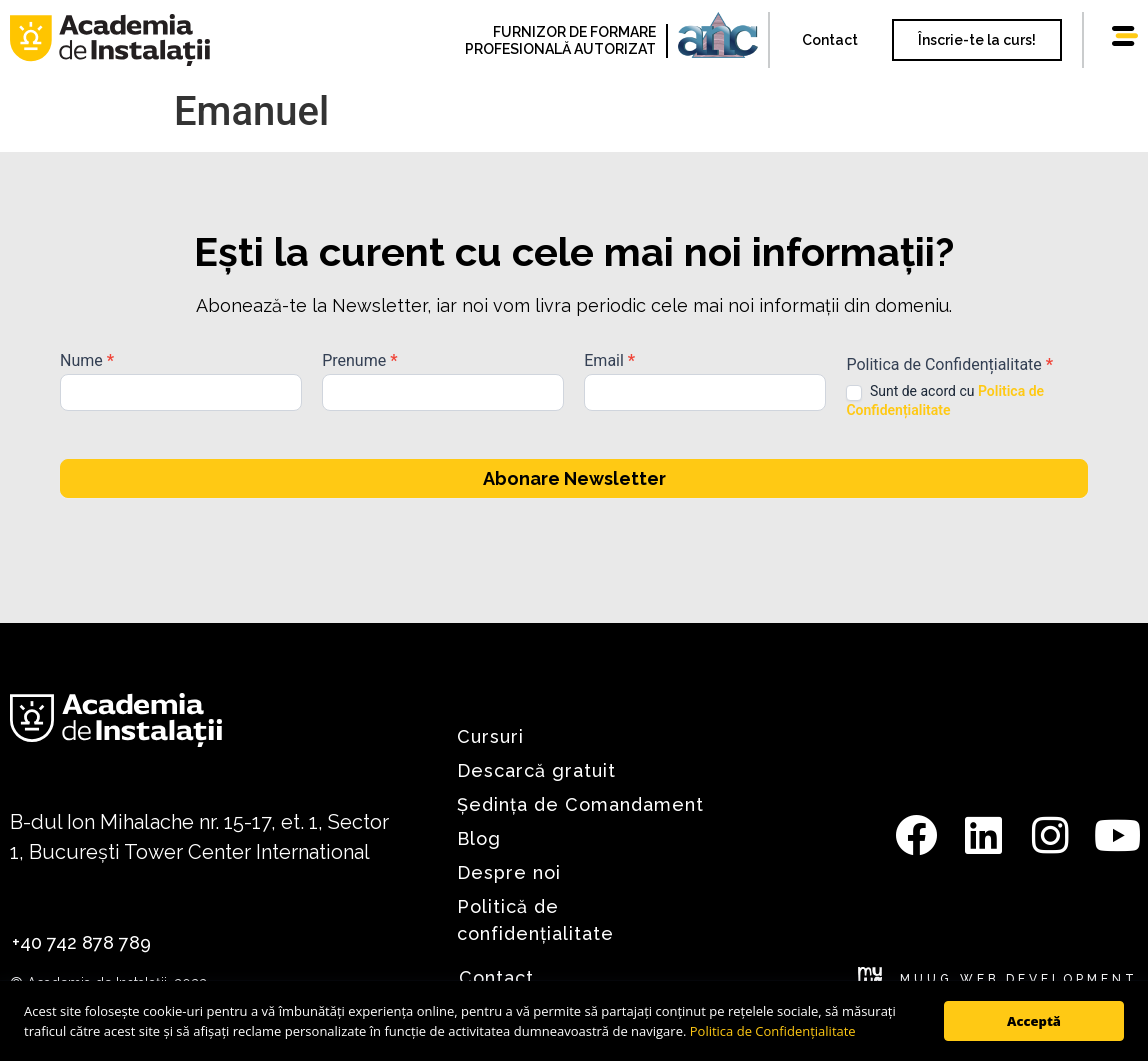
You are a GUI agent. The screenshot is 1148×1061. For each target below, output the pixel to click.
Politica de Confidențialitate (773, 1031)
